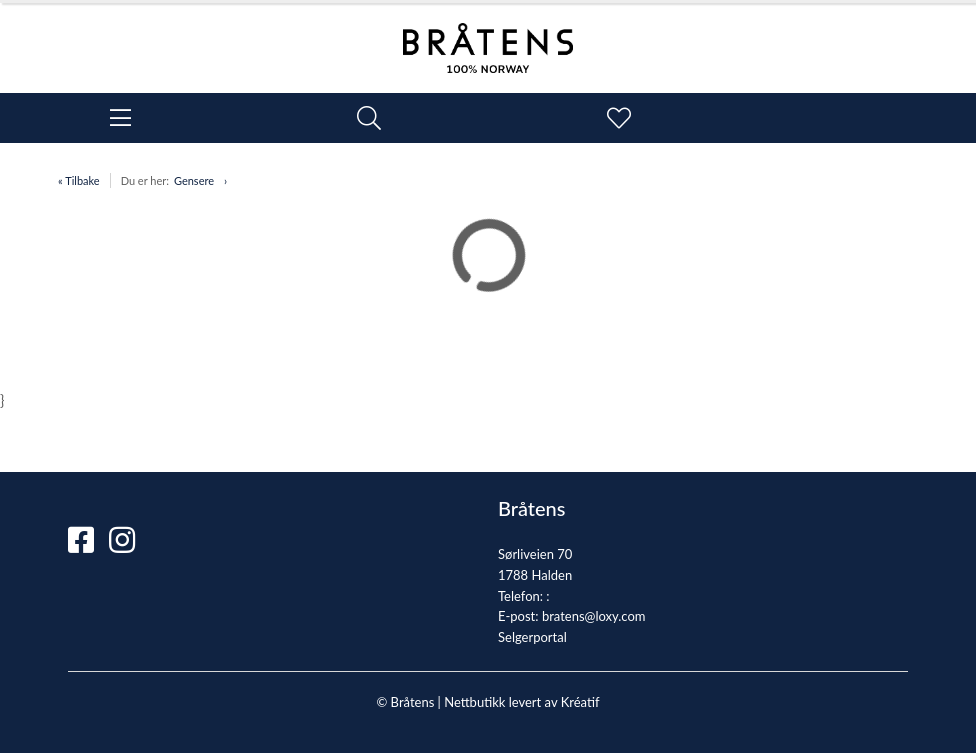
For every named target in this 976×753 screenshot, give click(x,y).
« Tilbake (79, 180)
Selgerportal (532, 637)
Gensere (194, 180)
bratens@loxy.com (594, 616)
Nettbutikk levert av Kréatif (521, 702)
